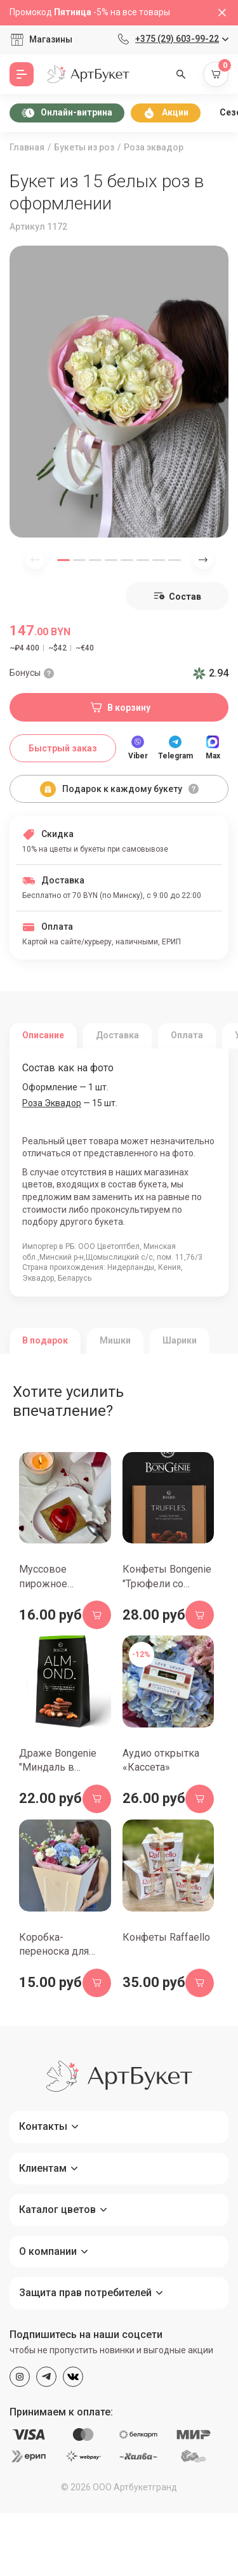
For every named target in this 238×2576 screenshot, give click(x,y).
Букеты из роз (84, 147)
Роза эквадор (153, 147)
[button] (63, 560)
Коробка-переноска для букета (54, 1951)
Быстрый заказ (63, 748)
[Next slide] (203, 559)
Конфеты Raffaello (166, 1937)
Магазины (50, 39)
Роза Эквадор (51, 1103)
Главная (27, 147)
